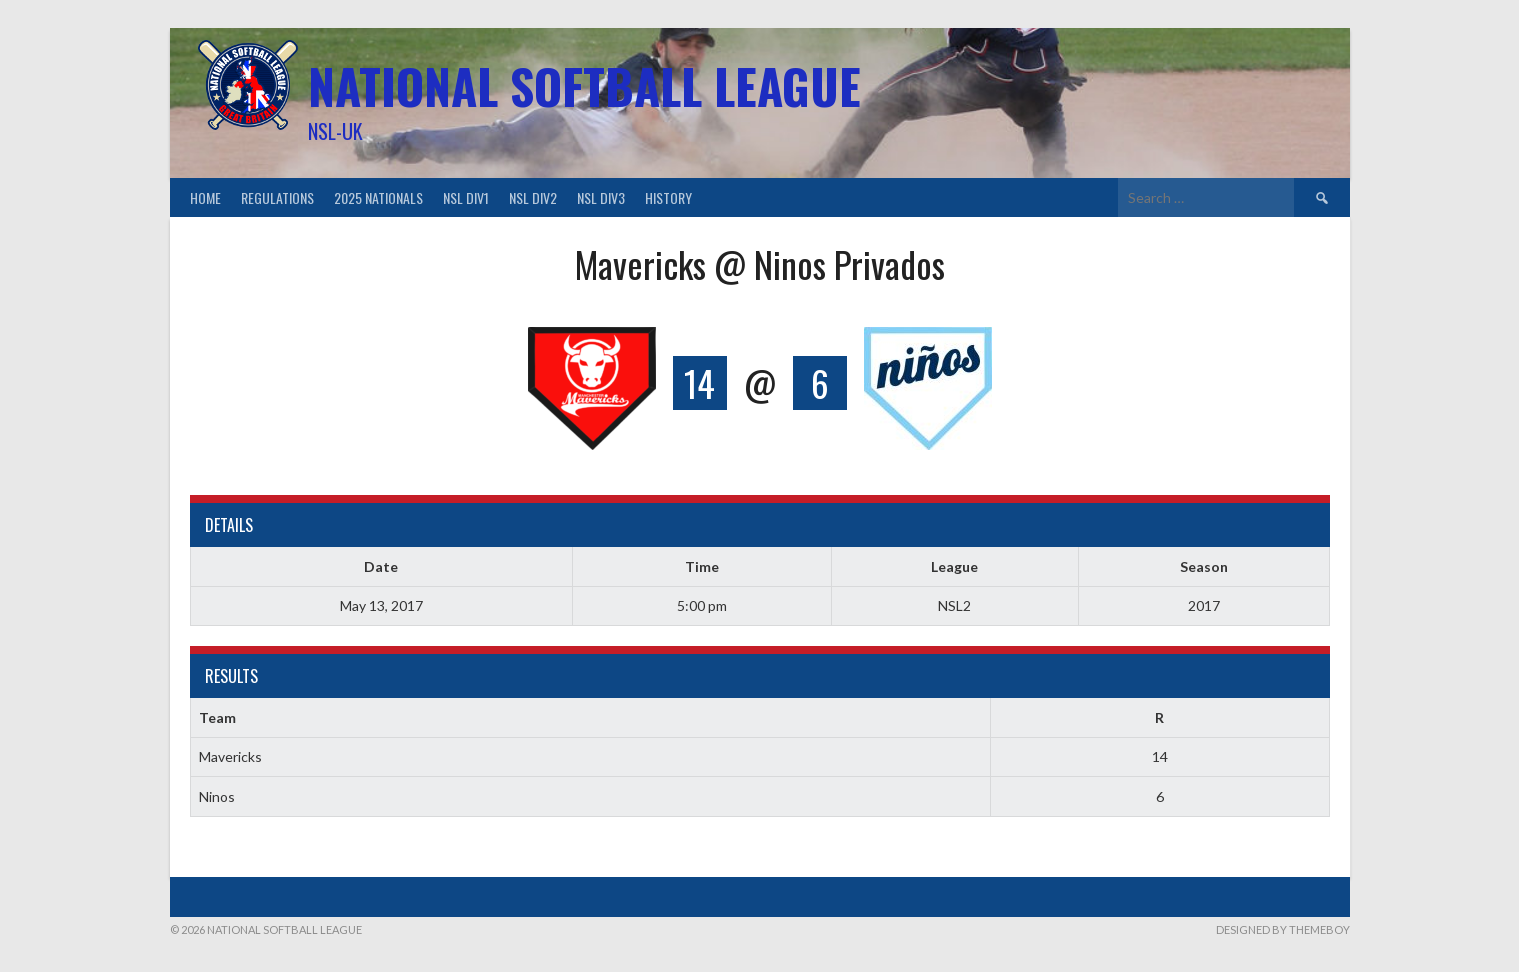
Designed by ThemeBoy (1283, 929)
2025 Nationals (378, 197)
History (668, 197)
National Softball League (584, 85)
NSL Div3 (601, 197)
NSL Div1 (466, 197)
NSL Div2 (533, 197)
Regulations (277, 197)
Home (205, 197)
